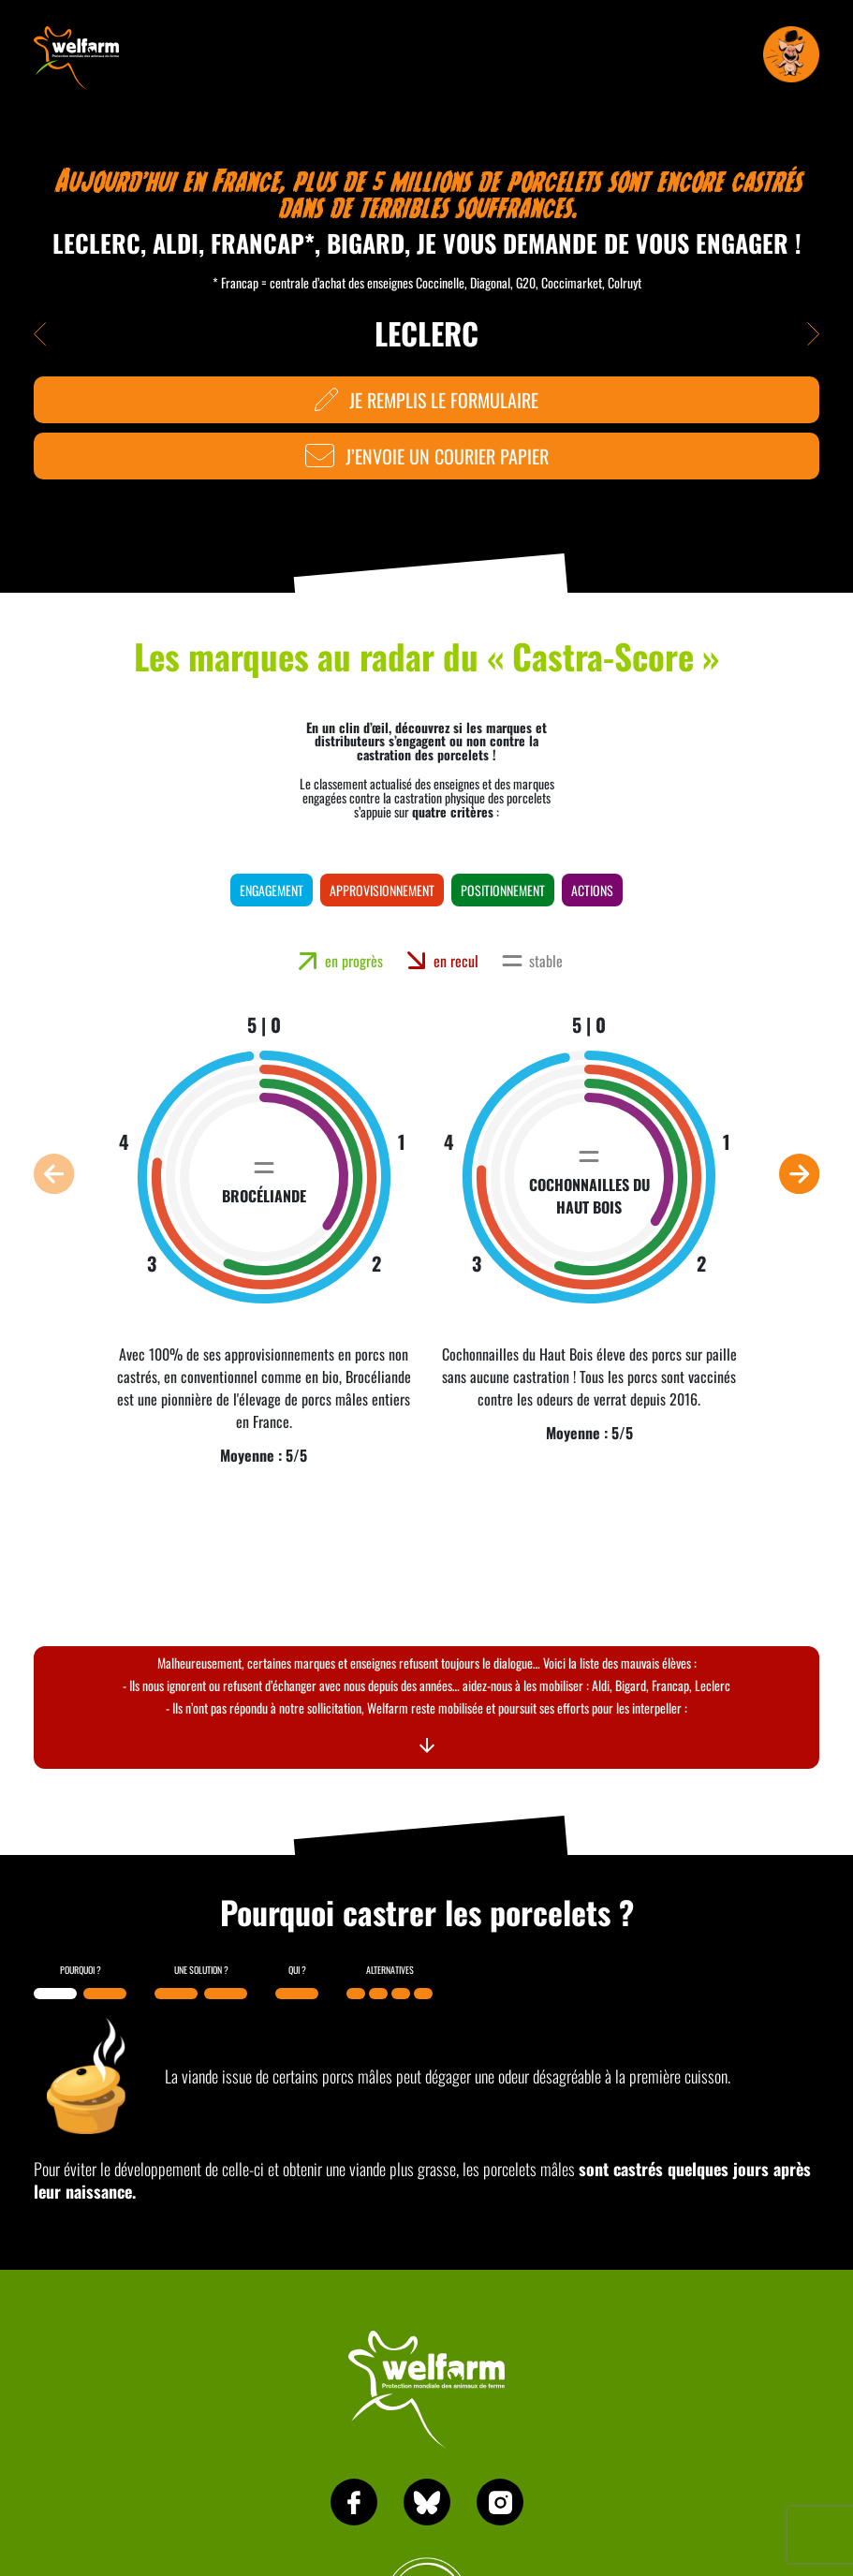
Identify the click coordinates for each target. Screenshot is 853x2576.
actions (592, 890)
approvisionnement (382, 890)
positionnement (503, 890)
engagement (271, 890)
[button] (54, 1174)
